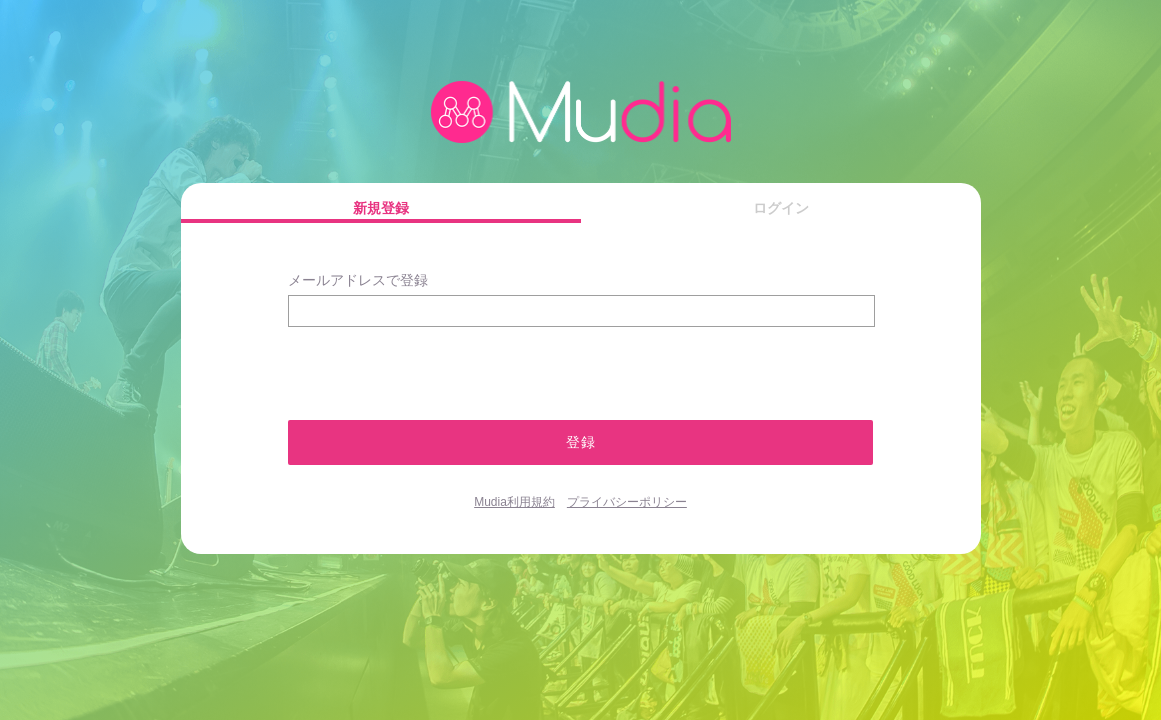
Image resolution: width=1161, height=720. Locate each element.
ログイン (781, 208)
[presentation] (394, 364)
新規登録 (381, 208)
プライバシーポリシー (627, 502)
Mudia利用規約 (514, 502)
